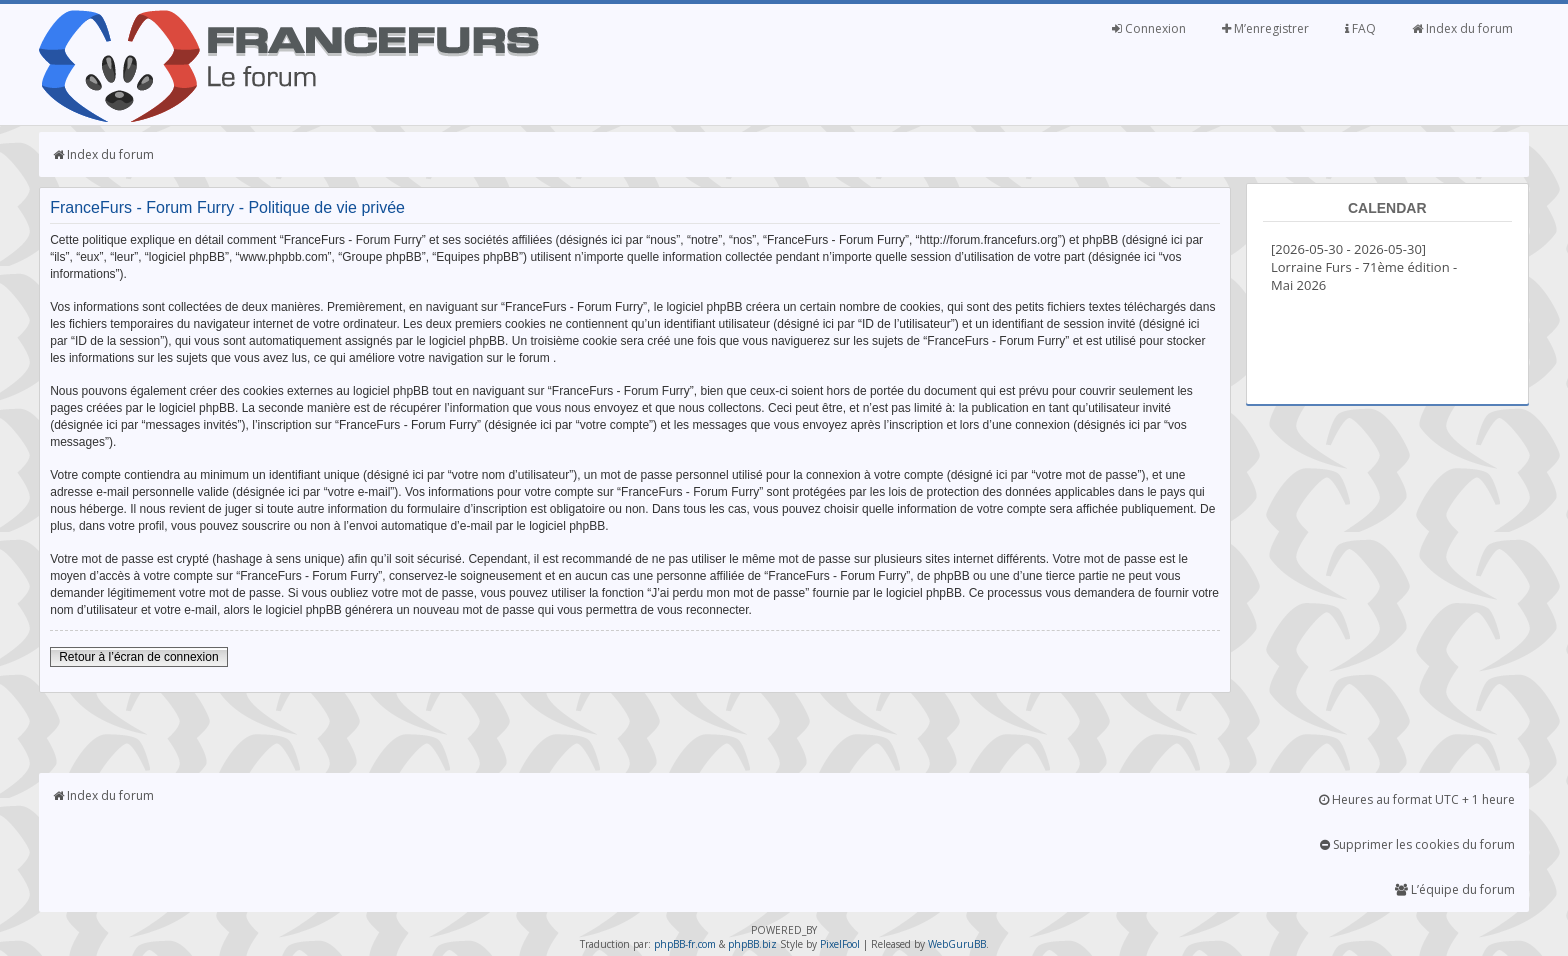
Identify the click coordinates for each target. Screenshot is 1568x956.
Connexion (1149, 28)
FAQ (1360, 28)
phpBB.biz (752, 944)
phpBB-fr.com (685, 944)
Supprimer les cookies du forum (1417, 844)
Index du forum (1462, 28)
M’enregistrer (1265, 28)
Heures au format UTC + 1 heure (1417, 799)
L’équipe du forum (1455, 889)
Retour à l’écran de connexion (138, 657)
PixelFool (840, 944)
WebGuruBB (957, 944)
